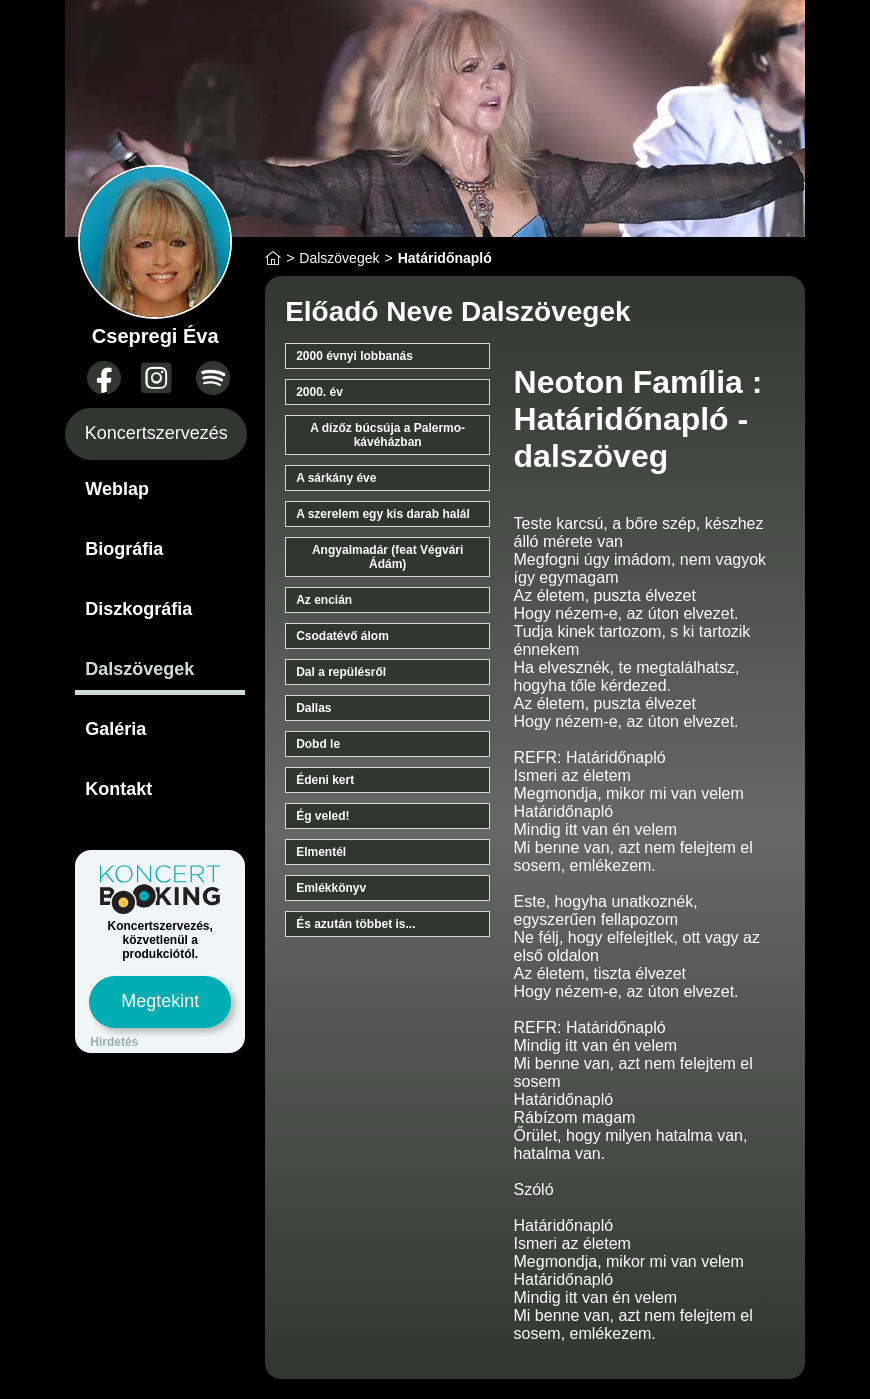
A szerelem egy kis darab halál (383, 514)
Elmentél (321, 852)
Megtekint (160, 1001)
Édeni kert (325, 780)
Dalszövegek (139, 669)
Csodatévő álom (342, 636)
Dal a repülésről (341, 672)
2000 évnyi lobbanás (354, 356)
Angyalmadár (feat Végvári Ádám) (387, 557)
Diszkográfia (138, 609)
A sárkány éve (336, 478)
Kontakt (118, 789)
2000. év (319, 392)
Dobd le (318, 744)
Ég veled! (322, 816)
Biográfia (124, 549)
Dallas (313, 708)
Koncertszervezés (156, 433)
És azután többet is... (355, 924)
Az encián (324, 600)
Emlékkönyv (331, 888)
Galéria (115, 729)
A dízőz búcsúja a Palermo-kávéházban (387, 435)
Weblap (117, 489)
